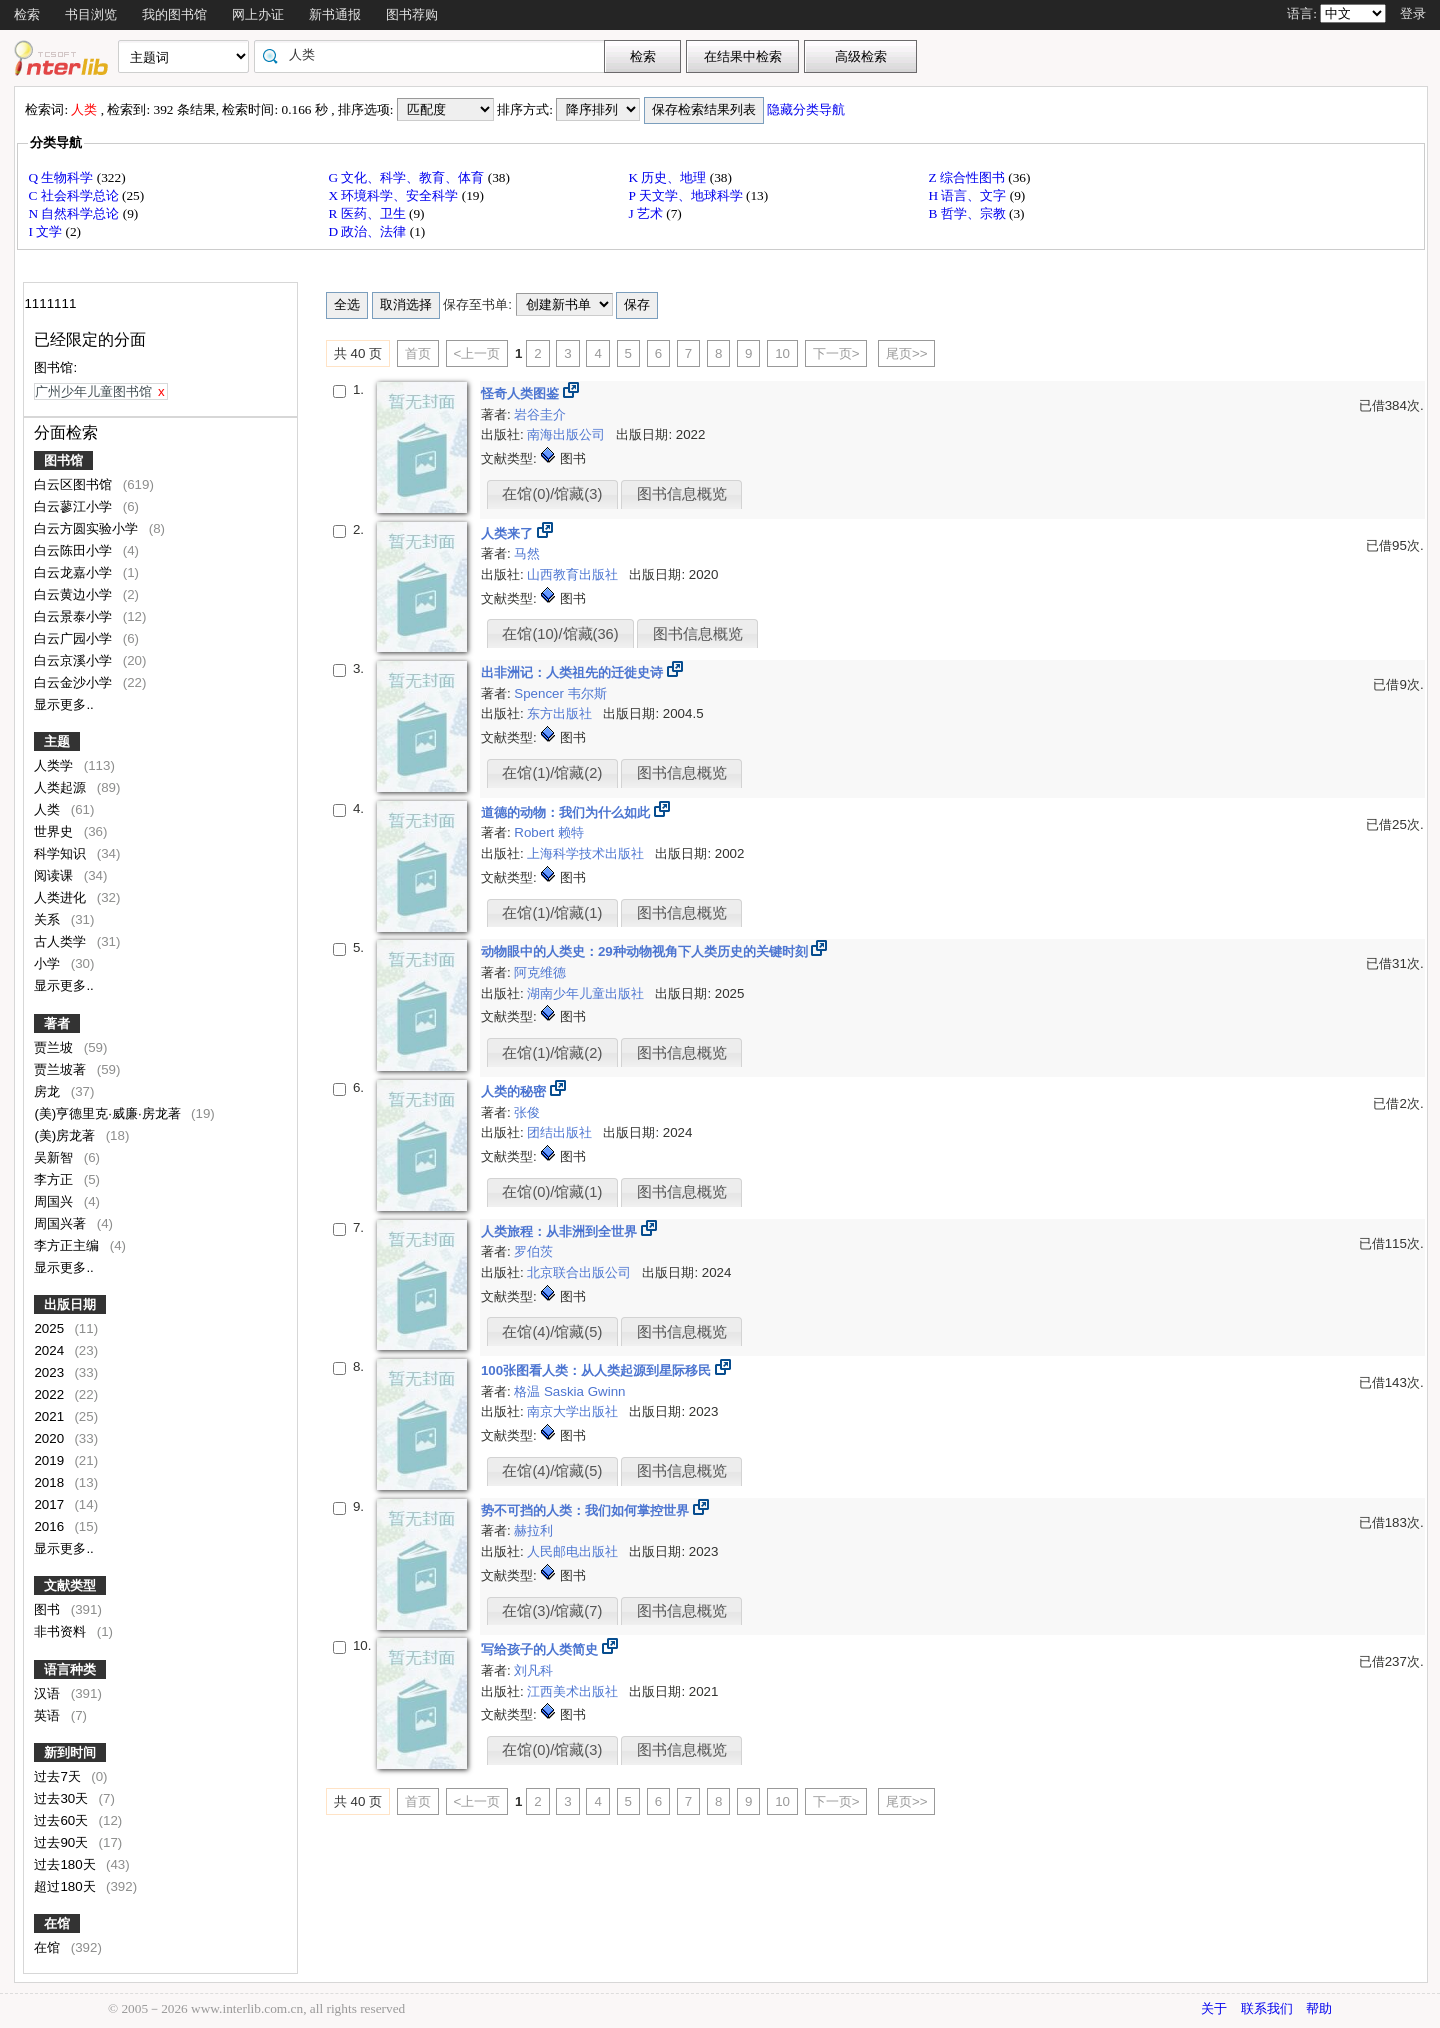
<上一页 (477, 353)
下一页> (836, 353)
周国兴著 (62, 1223)
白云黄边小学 (75, 594)
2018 (50, 1482)
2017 (50, 1504)
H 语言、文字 (968, 195)
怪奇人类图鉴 (522, 393)
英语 (49, 1715)
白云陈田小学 (75, 550)
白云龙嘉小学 (75, 572)
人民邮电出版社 (574, 1551)
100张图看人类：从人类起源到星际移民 (598, 1370)
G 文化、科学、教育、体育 (407, 177)
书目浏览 (91, 14)
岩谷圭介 (540, 414)
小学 (49, 963)
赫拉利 (533, 1530)
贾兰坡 (55, 1047)
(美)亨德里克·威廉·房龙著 (109, 1113)
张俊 (527, 1112)
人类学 (55, 765)
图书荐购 (412, 14)
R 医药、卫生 (368, 213)
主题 (57, 741)
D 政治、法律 (368, 231)
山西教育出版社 (574, 574)
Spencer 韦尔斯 (560, 693)
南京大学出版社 (574, 1411)
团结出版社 (561, 1132)
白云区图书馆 (75, 484)
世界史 (55, 831)
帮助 (1319, 2008)
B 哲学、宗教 (968, 213)
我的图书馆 (174, 14)
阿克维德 (540, 972)
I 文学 (46, 231)
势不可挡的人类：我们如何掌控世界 (587, 1510)
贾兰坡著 (62, 1069)
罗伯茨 (533, 1251)
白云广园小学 (75, 638)
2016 (50, 1526)
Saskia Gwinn (585, 1391)
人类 (49, 809)
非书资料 (62, 1631)
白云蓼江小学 (75, 506)
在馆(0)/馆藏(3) (552, 494)
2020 (50, 1438)
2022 (50, 1394)
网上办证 (258, 14)
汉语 (49, 1693)
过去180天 (66, 1864)
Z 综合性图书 (968, 177)
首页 (418, 353)
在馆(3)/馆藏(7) (552, 1611)
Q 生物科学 (62, 177)
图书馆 (63, 460)
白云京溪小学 (75, 660)
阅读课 (55, 875)
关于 (1214, 2008)
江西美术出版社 (574, 1691)
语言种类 (70, 1669)
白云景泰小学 (75, 616)
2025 (50, 1328)
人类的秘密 (515, 1091)
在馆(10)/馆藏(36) (560, 634)
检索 (27, 14)
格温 (529, 1391)
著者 (57, 1023)
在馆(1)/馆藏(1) (552, 913)
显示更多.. (63, 704)
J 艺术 (647, 213)
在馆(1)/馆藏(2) (552, 773)
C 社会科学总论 (75, 195)
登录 (1413, 13)
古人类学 (62, 941)
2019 (50, 1460)
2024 (50, 1350)
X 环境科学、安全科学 (394, 195)
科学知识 (62, 853)
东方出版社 (561, 713)
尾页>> (907, 353)
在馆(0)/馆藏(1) (552, 1192)
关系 (49, 919)
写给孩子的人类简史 (541, 1649)
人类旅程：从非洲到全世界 (561, 1231)
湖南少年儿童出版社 (587, 993)
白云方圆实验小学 (88, 528)
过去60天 (63, 1820)
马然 (527, 553)
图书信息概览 (682, 494)
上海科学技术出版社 (587, 853)
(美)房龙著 (66, 1135)
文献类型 (70, 1585)
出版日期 (70, 1304)
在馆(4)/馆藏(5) (552, 1332)
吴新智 (55, 1157)
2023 (50, 1372)
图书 (49, 1609)
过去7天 (59, 1776)
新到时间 (70, 1752)
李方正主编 (68, 1245)
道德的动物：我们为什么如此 (567, 812)
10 (782, 353)
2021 (50, 1416)
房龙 (49, 1091)
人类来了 (509, 533)
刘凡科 (533, 1670)
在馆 (57, 1923)
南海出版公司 (568, 434)
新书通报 (335, 14)
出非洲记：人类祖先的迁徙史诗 (574, 672)
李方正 (55, 1179)
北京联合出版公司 (581, 1272)
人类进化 (62, 897)
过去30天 (63, 1798)
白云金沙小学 (75, 682)
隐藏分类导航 (807, 109)
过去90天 (63, 1842)
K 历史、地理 (668, 177)
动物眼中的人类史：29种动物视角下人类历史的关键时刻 (646, 951)
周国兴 (55, 1201)
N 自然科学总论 (75, 213)
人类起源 (62, 787)
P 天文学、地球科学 (687, 195)
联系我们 (1267, 2008)
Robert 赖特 (549, 832)
